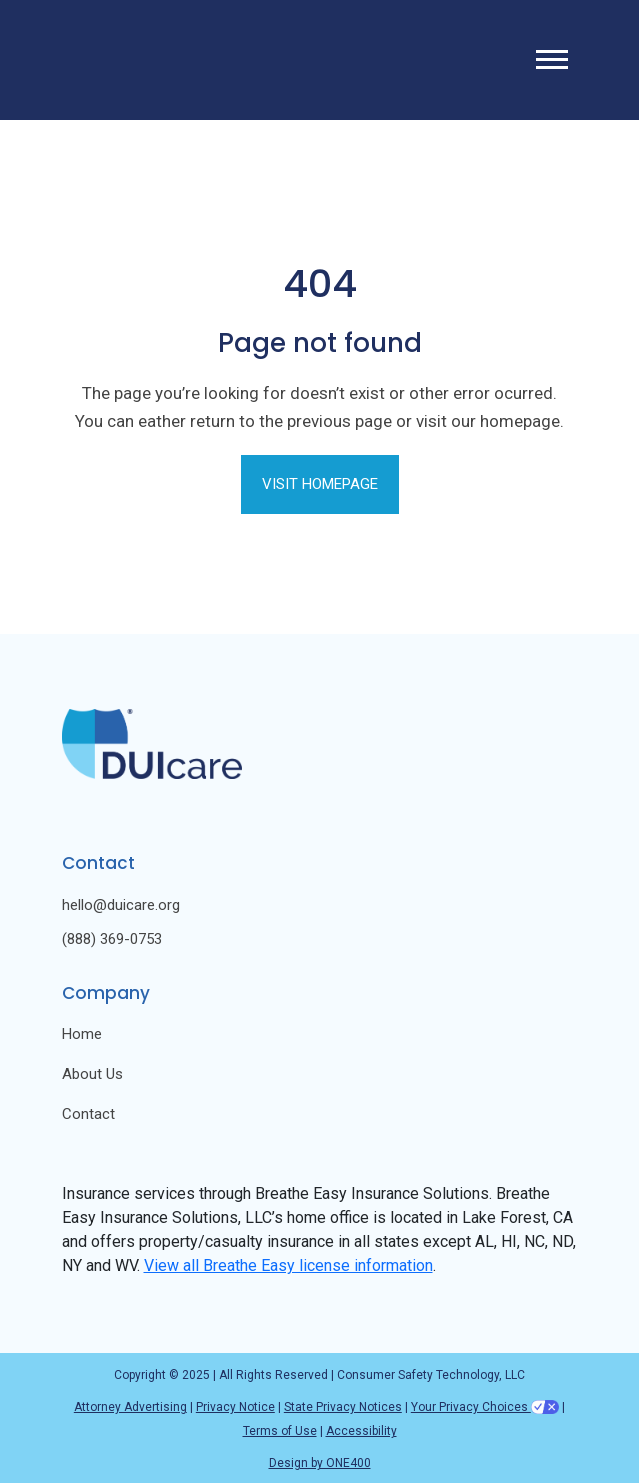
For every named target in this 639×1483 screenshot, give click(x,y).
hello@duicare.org (121, 905)
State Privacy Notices (343, 1407)
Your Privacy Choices (485, 1407)
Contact (88, 1114)
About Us (92, 1074)
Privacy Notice (235, 1407)
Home (82, 1034)
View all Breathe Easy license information (288, 1265)
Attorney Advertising (130, 1407)
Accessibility (361, 1431)
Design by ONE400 (320, 1463)
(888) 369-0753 (112, 939)
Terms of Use (280, 1431)
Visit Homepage (320, 484)
